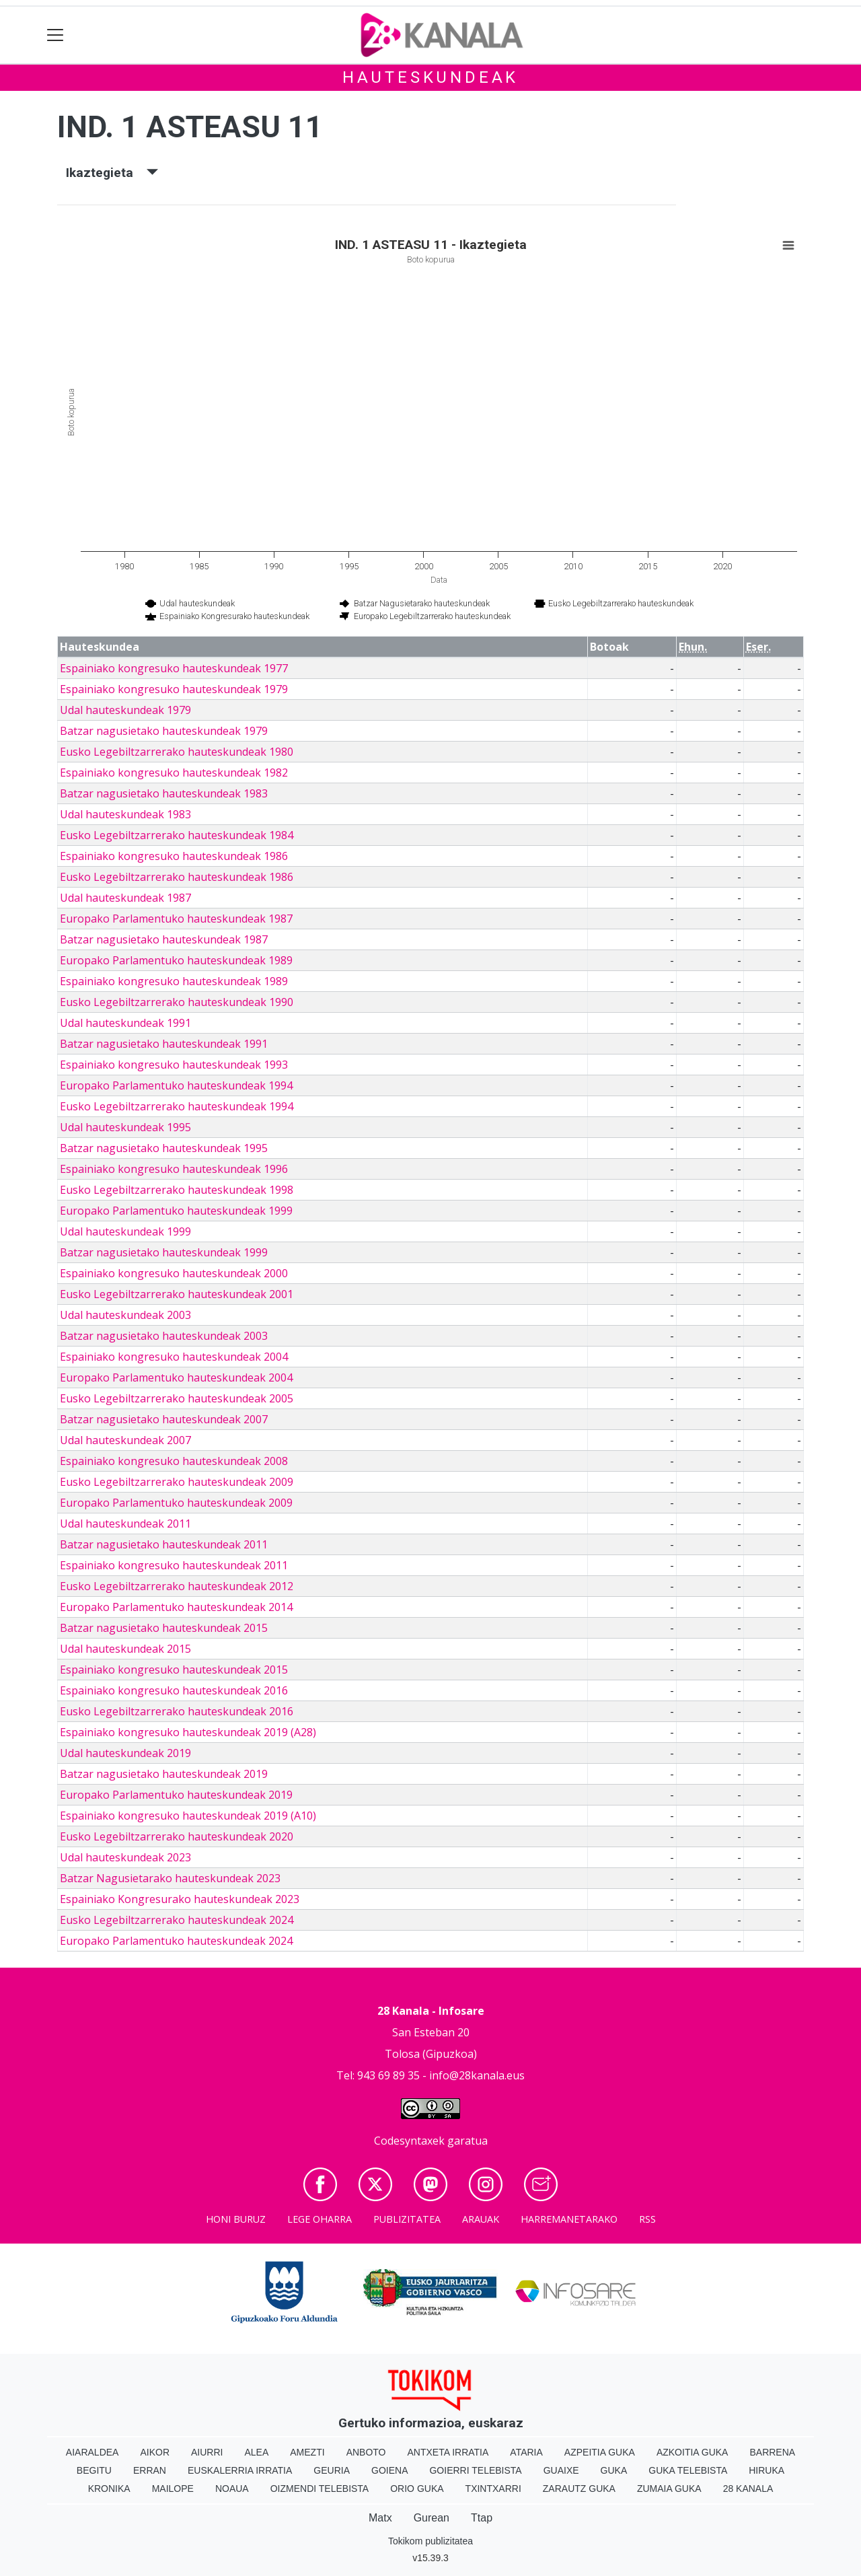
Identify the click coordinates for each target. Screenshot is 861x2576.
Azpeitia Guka (599, 2452)
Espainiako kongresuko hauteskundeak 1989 (174, 981)
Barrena (772, 2452)
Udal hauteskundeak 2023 (125, 1857)
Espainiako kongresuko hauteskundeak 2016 (174, 1690)
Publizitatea (407, 2219)
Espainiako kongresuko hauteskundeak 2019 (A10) (188, 1815)
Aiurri (207, 2452)
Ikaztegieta (112, 172)
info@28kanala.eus (477, 2075)
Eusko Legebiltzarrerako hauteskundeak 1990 (176, 1002)
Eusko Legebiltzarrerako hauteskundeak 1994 (176, 1106)
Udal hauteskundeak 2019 (125, 1753)
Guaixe (561, 2470)
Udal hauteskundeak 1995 (125, 1127)
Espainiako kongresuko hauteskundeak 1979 (174, 689)
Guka (614, 2470)
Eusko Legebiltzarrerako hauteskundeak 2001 (176, 1294)
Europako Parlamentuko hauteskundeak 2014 (176, 1607)
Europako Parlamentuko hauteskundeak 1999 (176, 1210)
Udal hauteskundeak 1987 (125, 897)
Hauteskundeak (430, 77)
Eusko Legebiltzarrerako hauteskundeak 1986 (176, 876)
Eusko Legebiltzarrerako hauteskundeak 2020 (176, 1836)
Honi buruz (236, 2219)
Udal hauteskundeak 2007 (125, 1440)
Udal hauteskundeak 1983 (125, 814)
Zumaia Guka (669, 2488)
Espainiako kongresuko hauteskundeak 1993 (174, 1064)
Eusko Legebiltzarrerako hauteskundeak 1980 (176, 751)
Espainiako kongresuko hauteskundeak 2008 (174, 1461)
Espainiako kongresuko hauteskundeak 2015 (174, 1669)
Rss (647, 2219)
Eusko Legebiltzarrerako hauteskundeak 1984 (176, 835)
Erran (149, 2470)
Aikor (155, 2452)
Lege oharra (319, 2219)
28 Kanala (748, 2488)
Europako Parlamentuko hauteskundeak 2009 (176, 1502)
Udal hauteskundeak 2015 (125, 1648)
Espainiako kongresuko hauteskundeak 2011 (174, 1565)
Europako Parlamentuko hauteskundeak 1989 (176, 960)
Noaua (232, 2488)
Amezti (307, 2452)
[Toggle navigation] (55, 35)
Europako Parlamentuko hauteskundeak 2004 (176, 1377)
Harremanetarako (569, 2219)
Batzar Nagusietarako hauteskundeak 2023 (170, 1878)
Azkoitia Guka (692, 2452)
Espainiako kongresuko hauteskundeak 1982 (174, 772)
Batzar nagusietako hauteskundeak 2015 (164, 1627)
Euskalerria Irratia (240, 2470)
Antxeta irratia (448, 2452)
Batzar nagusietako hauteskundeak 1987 (164, 939)
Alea (256, 2452)
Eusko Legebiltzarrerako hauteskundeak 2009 (176, 1481)
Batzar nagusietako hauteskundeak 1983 (164, 793)
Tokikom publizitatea (430, 2541)
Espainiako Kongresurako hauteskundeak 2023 (179, 1899)
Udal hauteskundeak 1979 (125, 710)
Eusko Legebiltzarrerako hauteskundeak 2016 (176, 1711)
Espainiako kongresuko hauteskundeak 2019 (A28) (188, 1732)
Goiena (389, 2470)
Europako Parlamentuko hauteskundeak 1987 (176, 918)
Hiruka (766, 2470)
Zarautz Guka (579, 2488)
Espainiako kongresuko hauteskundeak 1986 (174, 856)
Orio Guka (416, 2488)
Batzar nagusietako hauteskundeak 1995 (164, 1148)
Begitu (94, 2470)
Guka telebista (687, 2470)
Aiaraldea (92, 2452)
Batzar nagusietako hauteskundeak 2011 (164, 1544)
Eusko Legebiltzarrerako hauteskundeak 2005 (176, 1398)
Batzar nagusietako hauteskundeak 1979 (164, 730)
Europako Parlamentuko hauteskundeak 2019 (176, 1794)
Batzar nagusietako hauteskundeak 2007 (164, 1419)
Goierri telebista (475, 2470)
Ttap (481, 2518)
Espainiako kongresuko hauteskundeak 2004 (174, 1356)
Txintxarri (493, 2488)
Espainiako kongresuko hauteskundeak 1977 (174, 668)
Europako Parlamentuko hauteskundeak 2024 (176, 1940)
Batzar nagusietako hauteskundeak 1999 (164, 1252)
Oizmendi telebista (319, 2488)
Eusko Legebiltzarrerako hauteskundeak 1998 (176, 1189)
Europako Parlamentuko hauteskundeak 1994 (176, 1085)
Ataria (526, 2452)
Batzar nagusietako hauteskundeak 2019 (164, 1773)
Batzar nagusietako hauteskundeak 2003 (164, 1335)
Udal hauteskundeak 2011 (125, 1523)
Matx (380, 2518)
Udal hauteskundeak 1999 (125, 1231)
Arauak (480, 2219)
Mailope (173, 2488)
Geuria (331, 2470)
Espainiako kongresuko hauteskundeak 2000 (174, 1273)
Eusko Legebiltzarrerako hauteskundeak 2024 (176, 1919)
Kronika (109, 2488)
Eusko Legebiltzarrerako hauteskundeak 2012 (176, 1586)
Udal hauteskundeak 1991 (125, 1022)
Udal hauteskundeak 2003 (125, 1315)
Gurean (431, 2518)
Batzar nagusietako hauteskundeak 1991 (164, 1043)
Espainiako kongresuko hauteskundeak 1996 (174, 1168)
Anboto (366, 2452)
